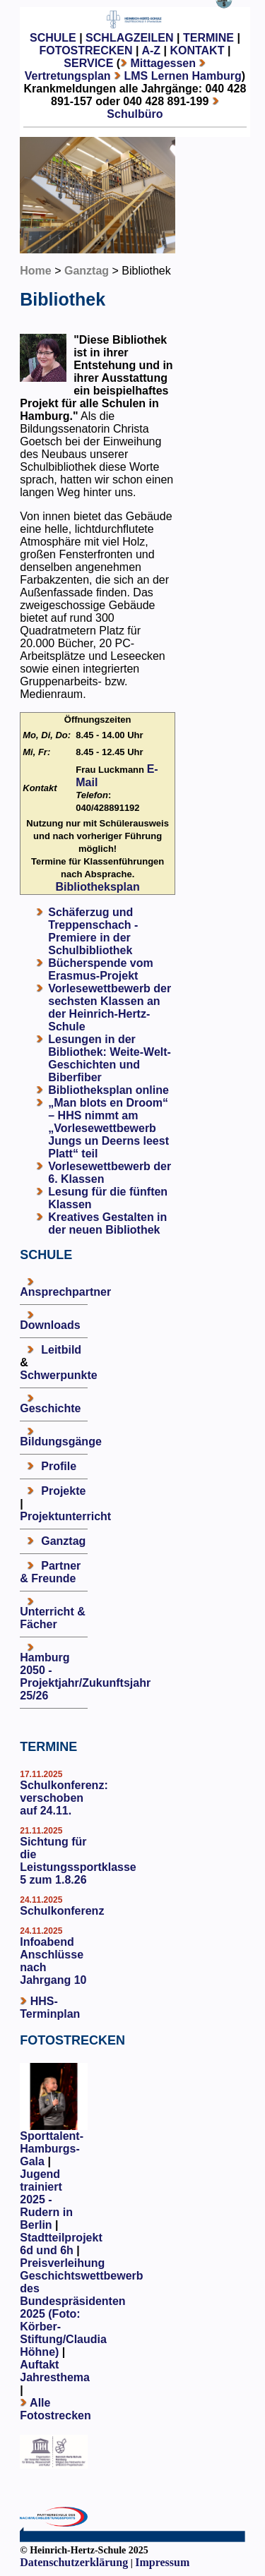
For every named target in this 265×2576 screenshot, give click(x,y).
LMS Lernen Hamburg (182, 76)
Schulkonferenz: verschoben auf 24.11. (63, 1798)
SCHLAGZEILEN (129, 38)
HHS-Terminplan (50, 2007)
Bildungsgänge (61, 1442)
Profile (58, 1466)
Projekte (63, 1491)
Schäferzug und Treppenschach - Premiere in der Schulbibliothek (93, 931)
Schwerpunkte (58, 1375)
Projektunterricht (65, 1516)
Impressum (162, 2562)
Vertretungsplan (68, 76)
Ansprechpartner (65, 1292)
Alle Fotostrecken (55, 2409)
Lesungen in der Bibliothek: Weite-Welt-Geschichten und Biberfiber (109, 1058)
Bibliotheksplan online (108, 1090)
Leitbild (61, 1350)
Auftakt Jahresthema (55, 2371)
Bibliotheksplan (98, 887)
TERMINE (208, 38)
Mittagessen (163, 63)
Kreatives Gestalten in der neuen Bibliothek (107, 1223)
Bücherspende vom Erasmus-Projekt (100, 969)
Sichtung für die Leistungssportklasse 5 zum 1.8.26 (78, 1861)
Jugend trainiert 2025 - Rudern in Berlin (46, 2199)
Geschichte (50, 1408)
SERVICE (88, 63)
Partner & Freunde (50, 1572)
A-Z (150, 50)
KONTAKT (197, 50)
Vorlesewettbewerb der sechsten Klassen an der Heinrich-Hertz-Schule (109, 1007)
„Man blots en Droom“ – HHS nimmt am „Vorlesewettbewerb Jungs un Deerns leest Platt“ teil (108, 1128)
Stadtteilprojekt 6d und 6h (61, 2244)
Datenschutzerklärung (74, 2562)
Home (35, 271)
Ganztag (86, 271)
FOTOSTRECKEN (85, 50)
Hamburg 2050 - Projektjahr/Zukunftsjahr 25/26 (85, 1676)
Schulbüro (135, 114)
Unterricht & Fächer (52, 1618)
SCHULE (53, 38)
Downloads (50, 1325)
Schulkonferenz (62, 1911)
